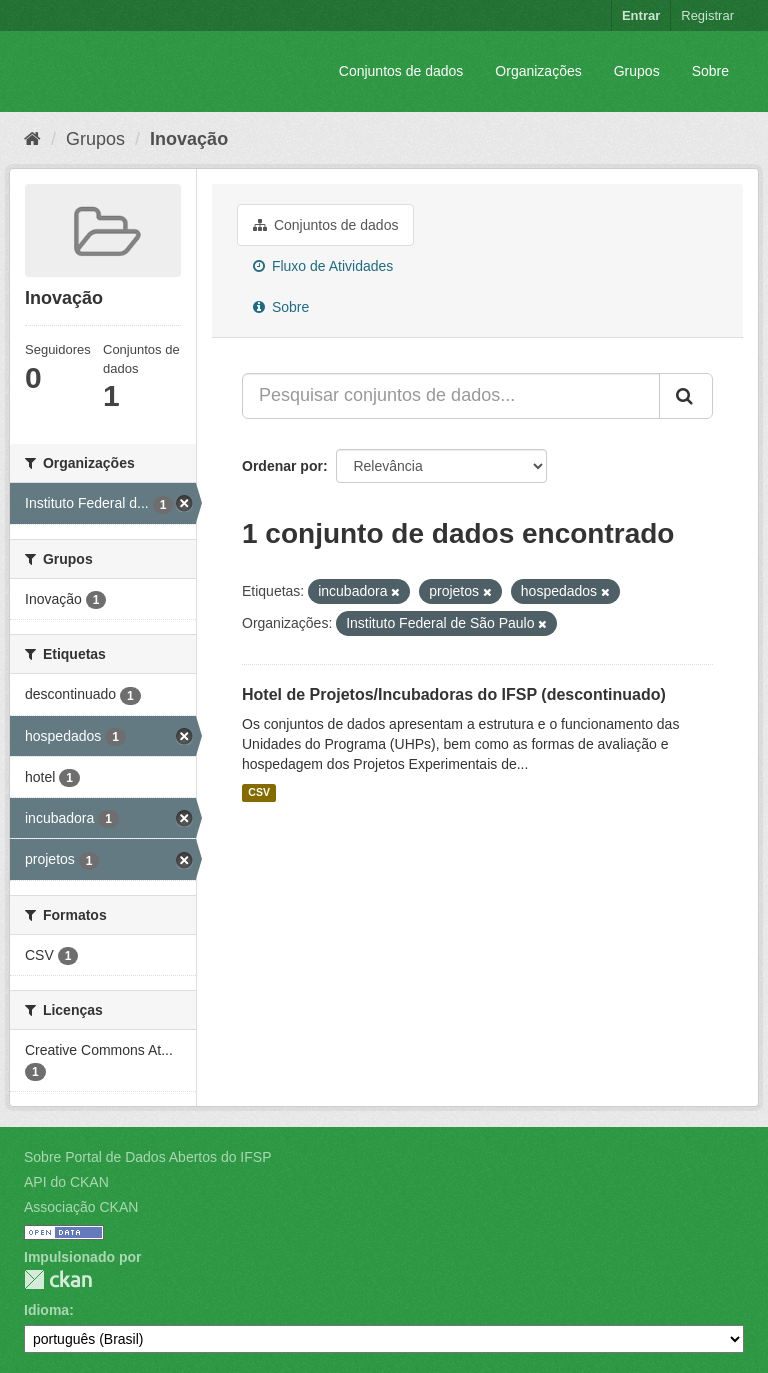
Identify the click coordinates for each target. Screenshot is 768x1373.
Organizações (538, 71)
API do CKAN (66, 1182)
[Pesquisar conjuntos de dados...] (451, 396)
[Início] (32, 139)
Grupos (637, 71)
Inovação (189, 139)
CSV (259, 793)
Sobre (710, 71)
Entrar (641, 15)
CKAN (58, 1279)
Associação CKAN (81, 1207)
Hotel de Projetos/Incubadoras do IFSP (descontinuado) (454, 694)
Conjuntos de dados (401, 71)
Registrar (707, 15)
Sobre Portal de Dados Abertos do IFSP (147, 1157)
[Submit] (686, 396)
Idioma (46, 1310)
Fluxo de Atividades (323, 266)
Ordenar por (282, 466)
